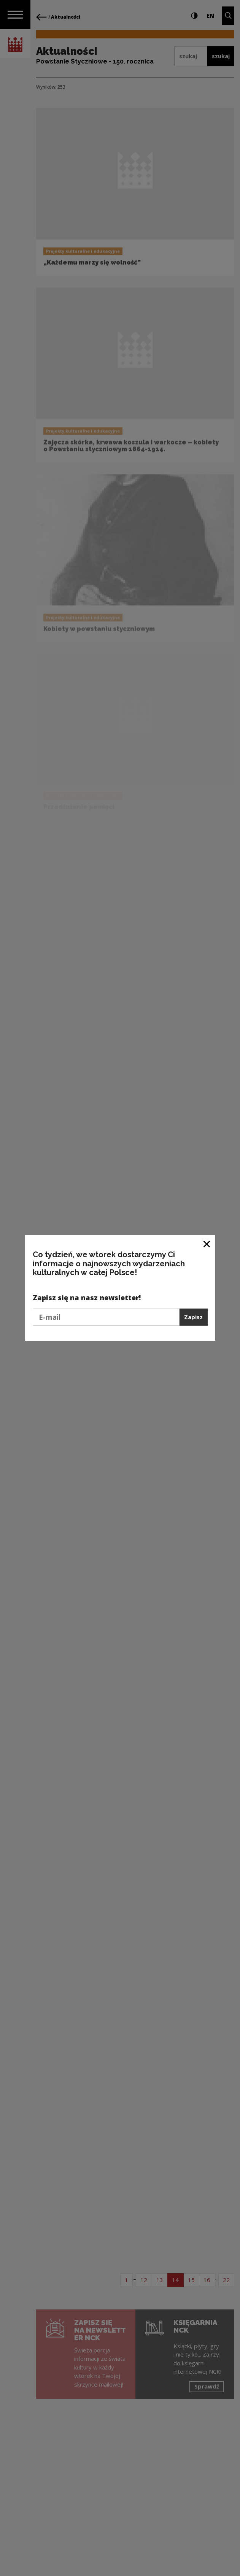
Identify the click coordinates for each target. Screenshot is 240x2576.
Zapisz (193, 1317)
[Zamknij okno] (207, 1243)
